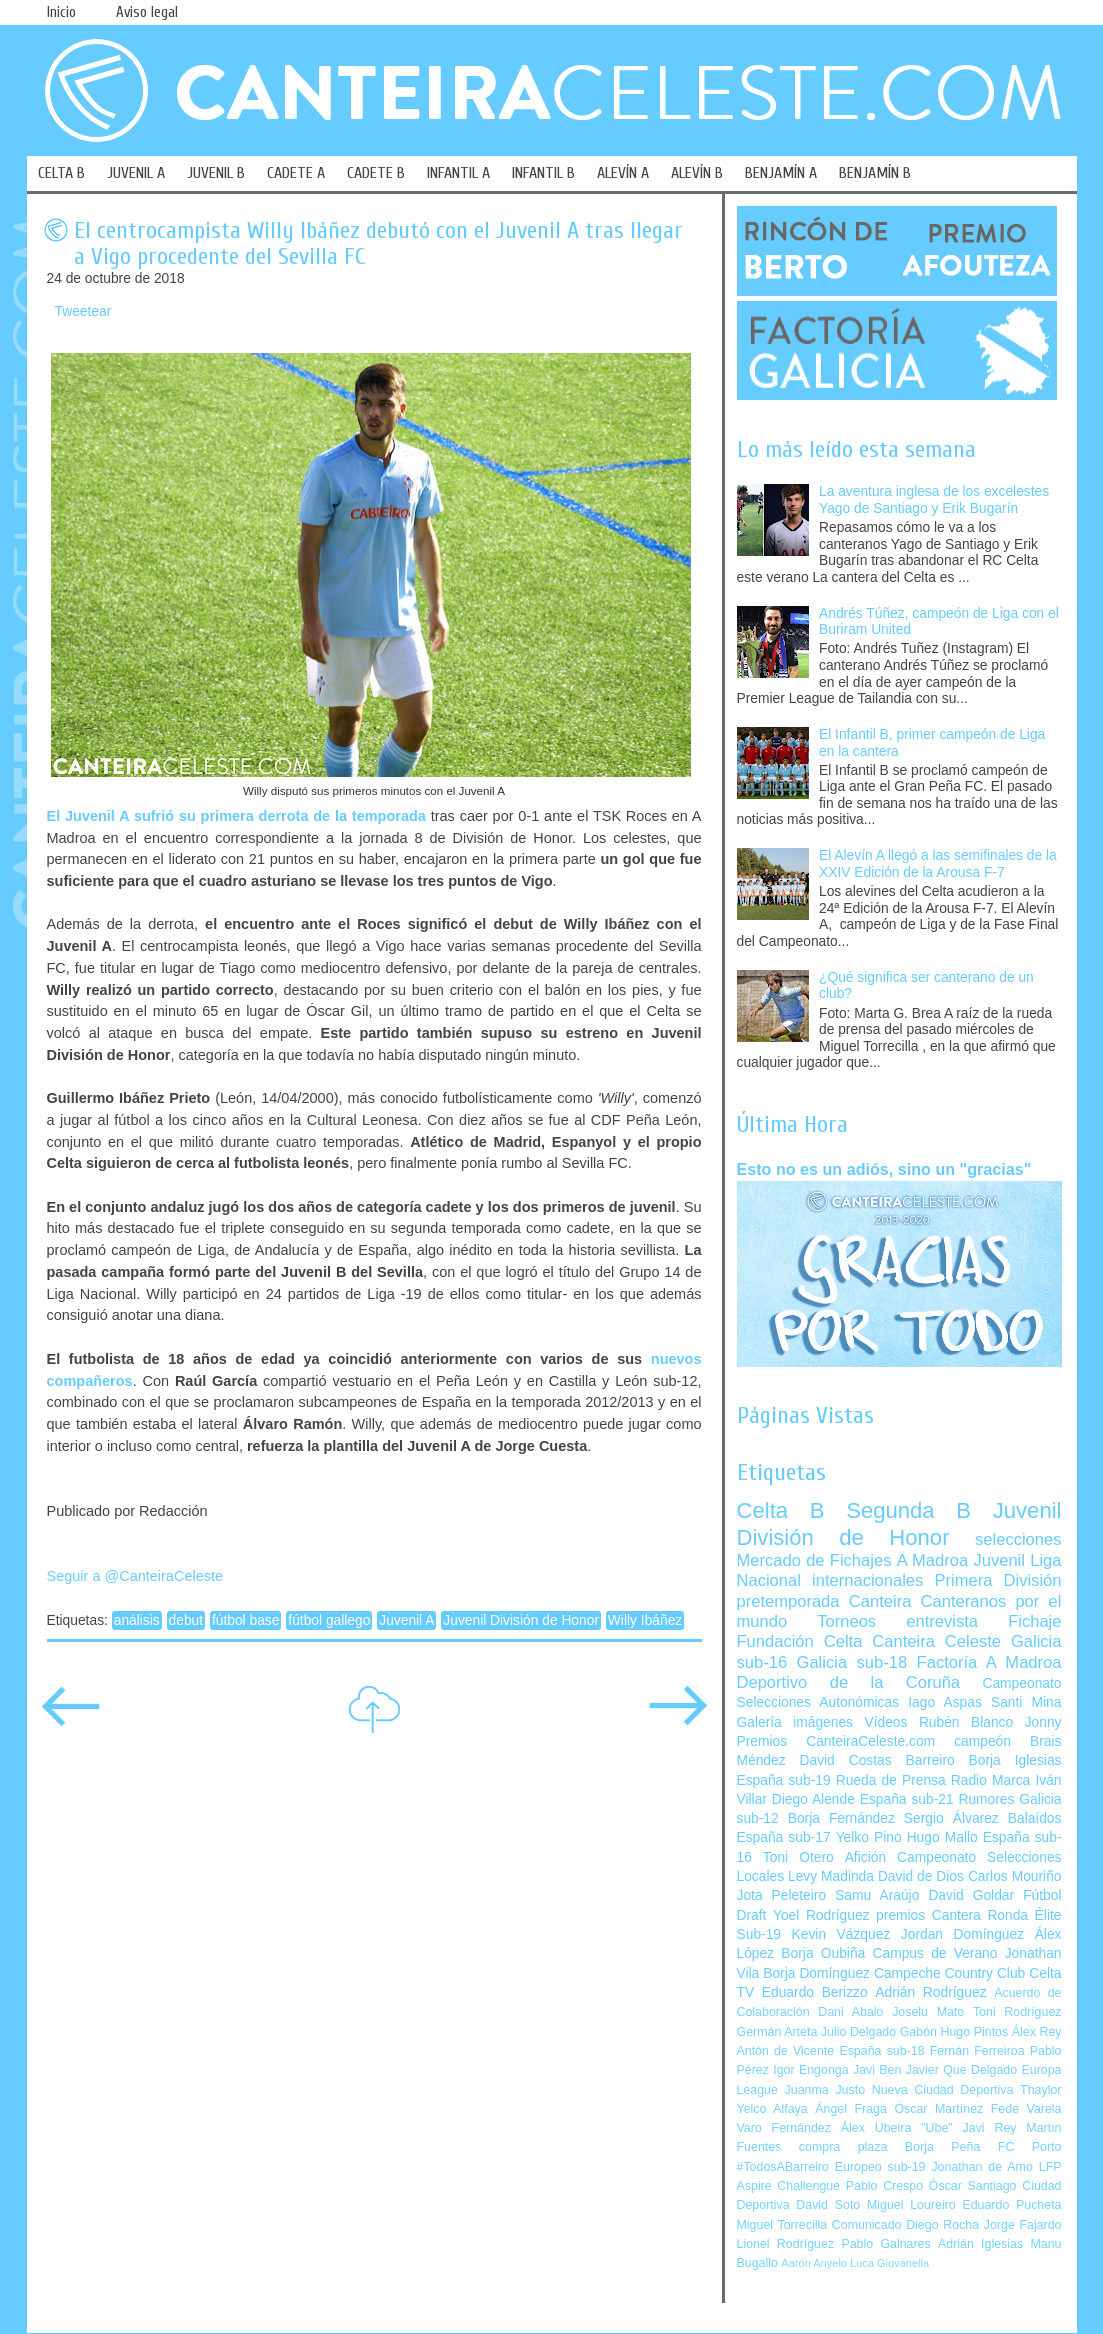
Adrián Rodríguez (930, 1992)
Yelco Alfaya (772, 2109)
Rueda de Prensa (891, 1780)
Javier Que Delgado (961, 2070)
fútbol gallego (329, 1620)
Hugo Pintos (975, 2032)
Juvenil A (406, 1620)
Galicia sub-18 (852, 1662)
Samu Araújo (877, 1895)
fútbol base (246, 1620)
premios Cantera (928, 1915)
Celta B (781, 1510)
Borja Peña (942, 2147)
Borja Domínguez (816, 1973)
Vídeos (885, 1722)
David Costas (846, 1760)
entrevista (942, 1621)
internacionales (867, 1580)
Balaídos (1035, 1818)
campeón (982, 1741)
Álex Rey (1037, 2032)
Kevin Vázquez (841, 1934)
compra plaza (843, 2147)
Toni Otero (798, 1857)
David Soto (828, 2205)
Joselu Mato (928, 2012)
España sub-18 (881, 2051)
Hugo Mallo (942, 1837)
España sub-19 (784, 1780)
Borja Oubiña (823, 1953)
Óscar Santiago (973, 2186)
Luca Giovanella (889, 2263)
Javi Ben (877, 2070)
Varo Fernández (784, 2128)
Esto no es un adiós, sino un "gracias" (884, 1169)
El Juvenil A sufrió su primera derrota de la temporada (236, 816)
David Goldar (971, 1895)
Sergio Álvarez (951, 1818)
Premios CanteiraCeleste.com (836, 1741)
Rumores (986, 1799)
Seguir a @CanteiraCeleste (135, 1576)
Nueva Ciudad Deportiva (943, 2090)
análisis (137, 1620)
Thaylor (1040, 2090)
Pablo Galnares (885, 2244)
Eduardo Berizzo (815, 1992)
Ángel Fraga (851, 2109)
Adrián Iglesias (980, 2244)
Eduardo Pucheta (1011, 2205)
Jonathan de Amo (981, 2167)
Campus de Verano (935, 1953)
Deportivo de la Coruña (849, 1682)
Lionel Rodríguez (786, 2244)
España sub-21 (907, 1799)
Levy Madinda (831, 1876)
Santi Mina (1026, 1702)
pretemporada (788, 1601)
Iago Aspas (945, 1702)
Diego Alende (813, 1799)
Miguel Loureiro (911, 2205)
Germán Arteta (777, 2032)
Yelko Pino (869, 1837)
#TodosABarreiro (783, 2167)
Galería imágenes (795, 1722)
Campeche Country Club (949, 1973)
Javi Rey (990, 2128)
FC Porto (1030, 2147)
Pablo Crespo (884, 2186)
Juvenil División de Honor (521, 1620)
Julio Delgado (858, 2032)
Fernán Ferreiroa (977, 2051)
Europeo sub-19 (880, 2167)
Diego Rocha (942, 2225)
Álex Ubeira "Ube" (897, 2128)
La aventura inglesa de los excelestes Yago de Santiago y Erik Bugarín (934, 500)
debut (186, 1620)
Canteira (880, 1601)
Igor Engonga (810, 2070)
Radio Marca (991, 1780)
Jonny (1043, 1722)
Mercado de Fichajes (814, 1560)
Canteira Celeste (936, 1641)
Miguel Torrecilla (782, 2225)
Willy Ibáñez (645, 1620)
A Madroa (933, 1560)
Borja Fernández (841, 1818)
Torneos (846, 1621)
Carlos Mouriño (1015, 1876)
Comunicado (867, 2225)
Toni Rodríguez (1017, 2012)
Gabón (918, 2032)
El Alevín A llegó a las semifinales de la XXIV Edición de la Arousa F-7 (938, 864)
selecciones (1018, 1539)
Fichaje (1034, 1621)
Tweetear (83, 311)
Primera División (997, 1580)
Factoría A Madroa (989, 1662)
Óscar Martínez (938, 2109)
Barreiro (930, 1760)
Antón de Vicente (786, 2051)
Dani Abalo (850, 2012)
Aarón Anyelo (814, 2263)
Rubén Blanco (966, 1722)
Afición (865, 1857)
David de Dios (921, 1876)
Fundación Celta (800, 1641)
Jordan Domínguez (962, 1934)
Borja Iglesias (1015, 1760)
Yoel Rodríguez (821, 1915)
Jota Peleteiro (782, 1895)
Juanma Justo (825, 2090)
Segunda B (908, 1510)
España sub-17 (784, 1837)
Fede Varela (1026, 2109)
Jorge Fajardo (1023, 2225)
